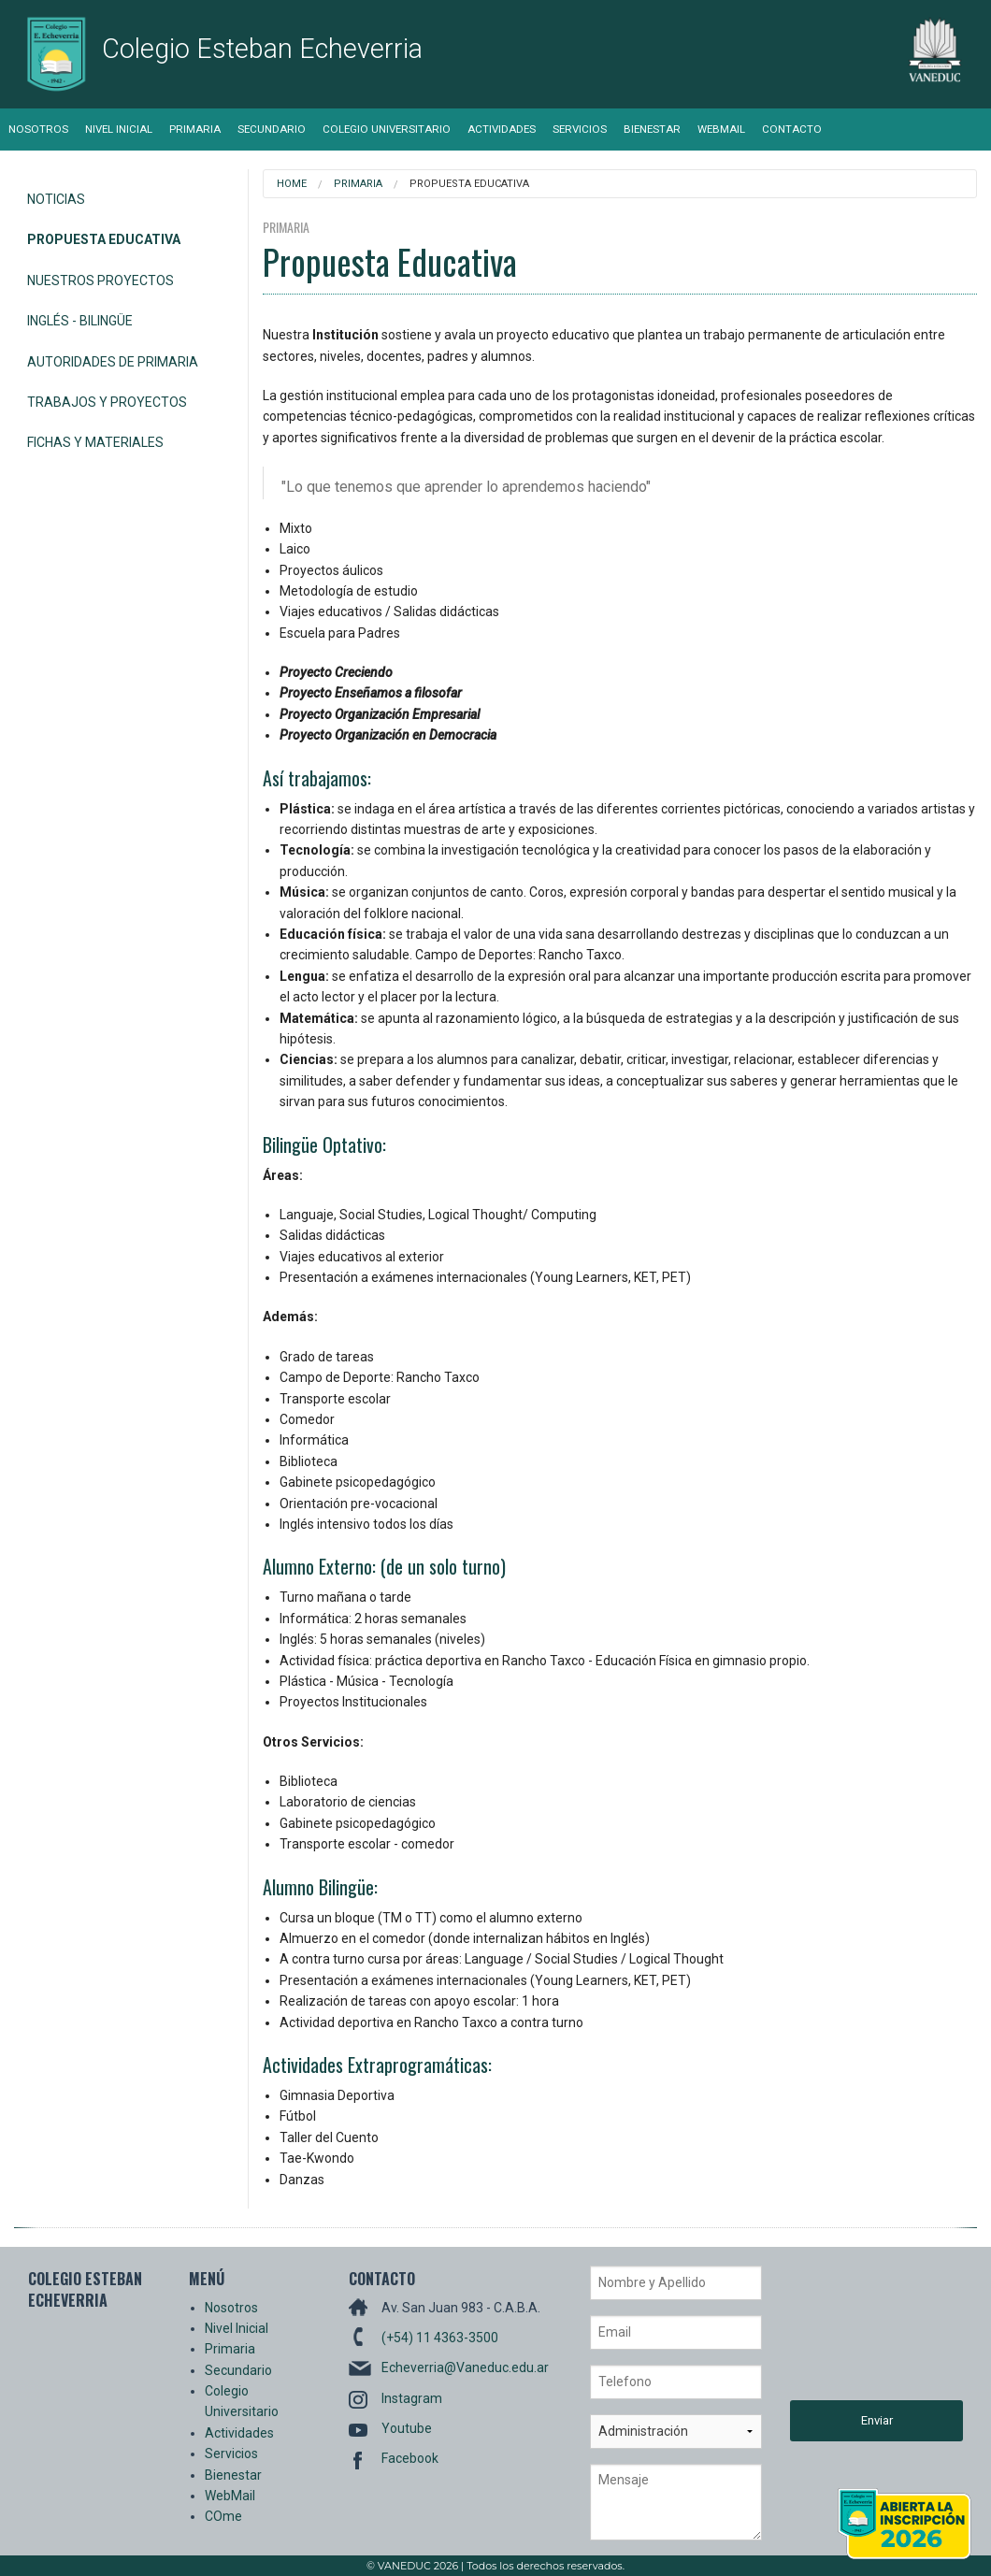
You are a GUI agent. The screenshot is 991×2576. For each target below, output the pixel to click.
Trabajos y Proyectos (107, 402)
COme (223, 2516)
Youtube (406, 2428)
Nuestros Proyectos (100, 280)
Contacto (792, 129)
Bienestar (652, 129)
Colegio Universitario (387, 129)
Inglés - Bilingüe (80, 320)
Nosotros (38, 129)
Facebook (409, 2458)
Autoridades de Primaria (112, 361)
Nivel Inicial (118, 129)
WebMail (721, 129)
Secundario (271, 129)
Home (292, 184)
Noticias (56, 199)
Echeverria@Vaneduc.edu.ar (465, 2367)
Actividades (501, 129)
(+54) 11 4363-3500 (439, 2337)
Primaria (195, 129)
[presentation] (866, 2333)
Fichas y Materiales (95, 442)
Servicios (580, 129)
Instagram (411, 2398)
